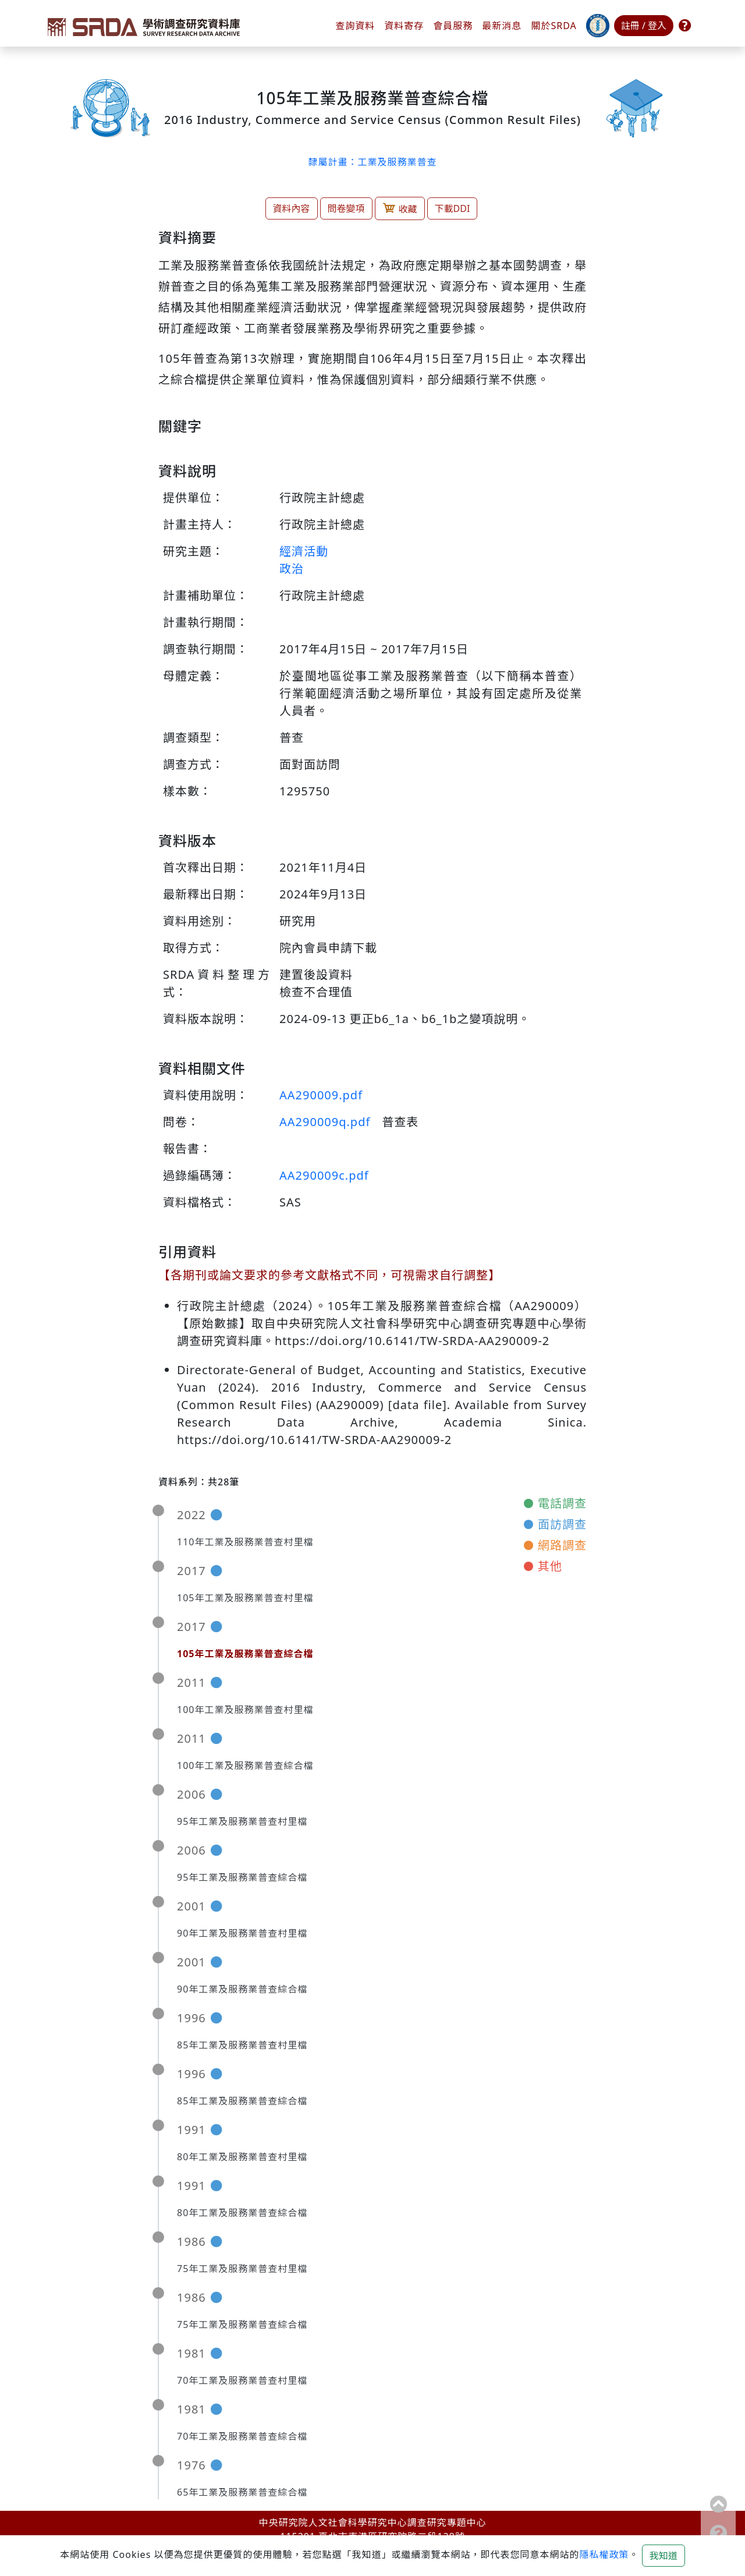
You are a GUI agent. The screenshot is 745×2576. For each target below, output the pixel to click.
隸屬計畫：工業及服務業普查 (372, 161)
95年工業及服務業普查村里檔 (242, 1821)
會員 (453, 26)
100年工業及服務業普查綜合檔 (245, 1765)
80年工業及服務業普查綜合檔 (242, 2212)
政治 (291, 568)
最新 (502, 26)
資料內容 (291, 208)
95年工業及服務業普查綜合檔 (242, 1877)
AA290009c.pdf (324, 1175)
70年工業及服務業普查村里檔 (242, 2380)
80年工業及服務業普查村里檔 (242, 2156)
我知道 (663, 2555)
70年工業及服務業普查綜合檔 (242, 2436)
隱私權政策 (604, 2554)
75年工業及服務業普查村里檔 (242, 2268)
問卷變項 (346, 208)
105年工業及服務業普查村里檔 (245, 1597)
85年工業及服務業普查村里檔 (242, 2045)
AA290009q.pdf (324, 1122)
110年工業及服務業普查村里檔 (245, 1541)
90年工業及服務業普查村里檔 (242, 1933)
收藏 (399, 208)
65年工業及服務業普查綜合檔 (242, 2492)
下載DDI (452, 208)
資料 (404, 26)
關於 (553, 26)
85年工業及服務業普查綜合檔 (242, 2100)
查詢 (355, 26)
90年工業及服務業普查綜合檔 (242, 1989)
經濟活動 (303, 551)
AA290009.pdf (321, 1095)
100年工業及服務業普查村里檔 (245, 1709)
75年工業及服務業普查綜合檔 (242, 2324)
